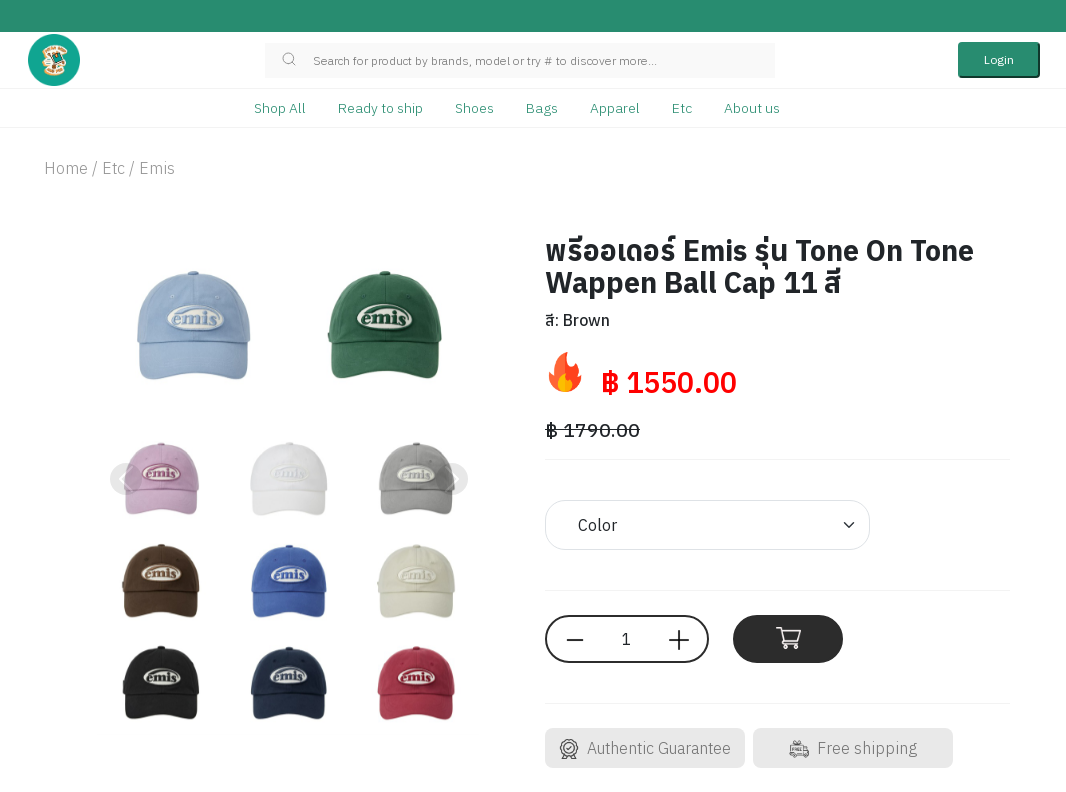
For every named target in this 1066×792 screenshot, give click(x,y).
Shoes (474, 108)
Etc (682, 108)
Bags (542, 108)
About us (752, 108)
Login (999, 59)
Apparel (615, 108)
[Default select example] (707, 525)
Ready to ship (380, 108)
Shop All (280, 108)
